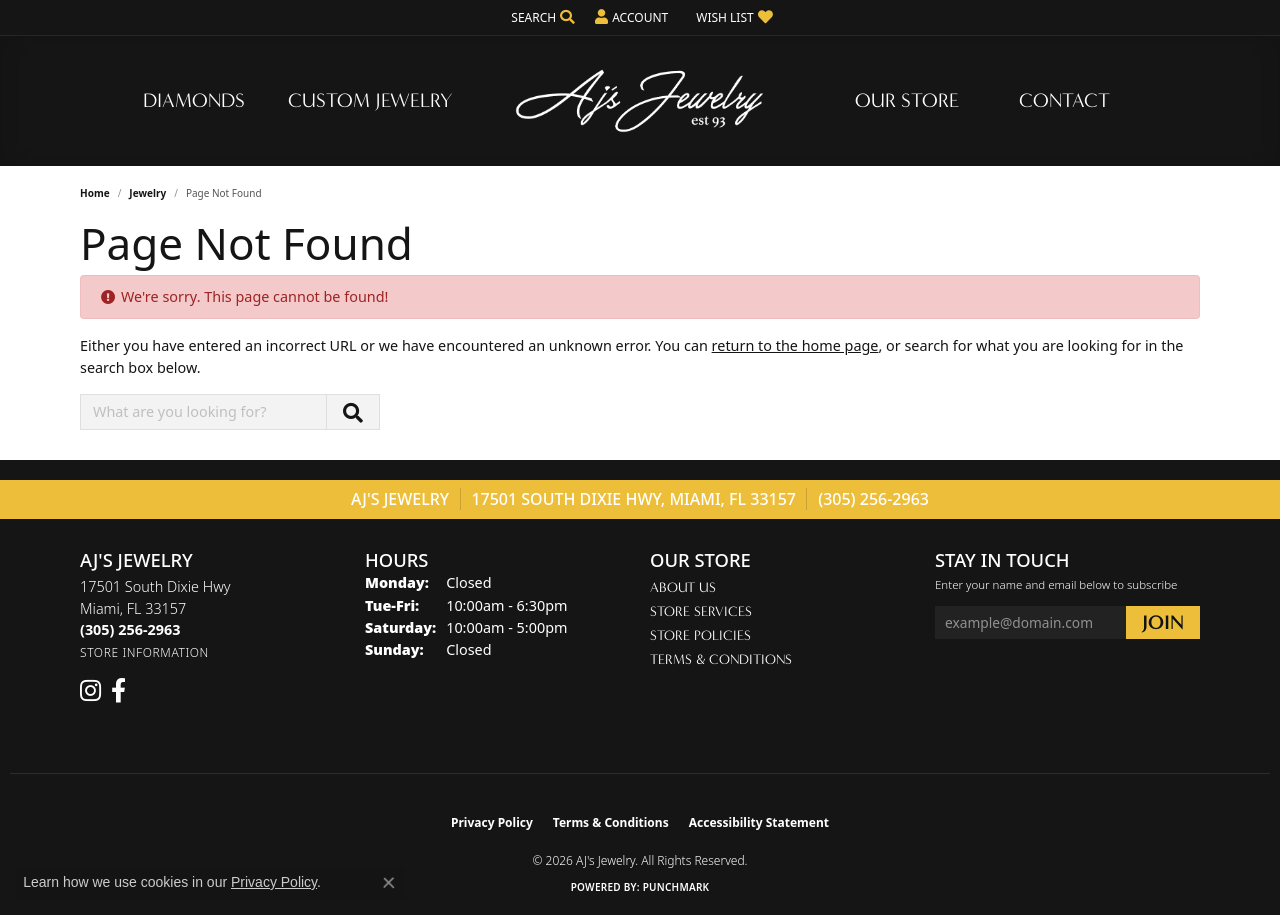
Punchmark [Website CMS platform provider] (676, 887)
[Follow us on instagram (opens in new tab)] (90, 691)
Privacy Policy (492, 822)
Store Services (701, 611)
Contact (1064, 100)
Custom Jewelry (370, 100)
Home (95, 193)
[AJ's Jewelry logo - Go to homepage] (640, 101)
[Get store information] (144, 652)
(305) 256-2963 (873, 499)
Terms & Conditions (721, 659)
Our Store (907, 100)
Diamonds (194, 100)
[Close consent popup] (389, 883)
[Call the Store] (130, 629)
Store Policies (700, 635)
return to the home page (795, 345)
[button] (541, 17)
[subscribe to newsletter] (1163, 623)
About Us (683, 587)
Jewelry (147, 193)
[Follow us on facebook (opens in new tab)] (118, 691)
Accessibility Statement (759, 822)
